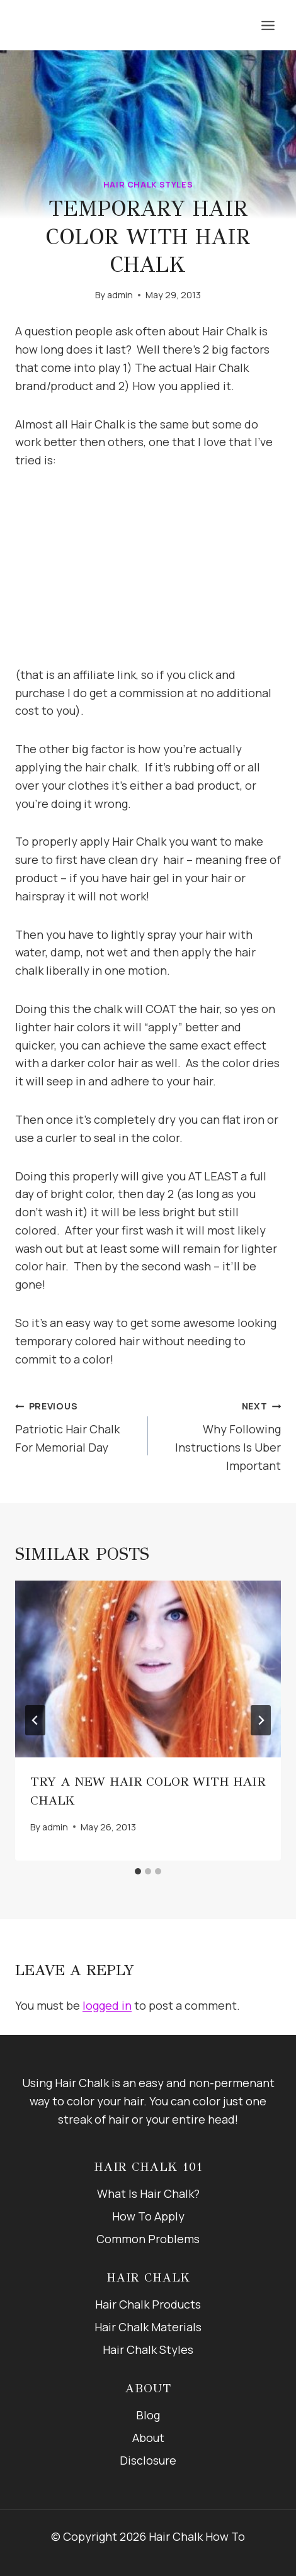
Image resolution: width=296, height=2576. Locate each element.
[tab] (138, 1871)
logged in (107, 2005)
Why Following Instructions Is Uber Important (220, 1434)
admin (120, 295)
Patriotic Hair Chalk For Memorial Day (76, 1425)
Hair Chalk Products (148, 2304)
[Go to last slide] (35, 1720)
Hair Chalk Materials (148, 2326)
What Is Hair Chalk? (148, 2193)
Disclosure (148, 2460)
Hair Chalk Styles (148, 184)
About (148, 2437)
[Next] (261, 1720)
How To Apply (148, 2216)
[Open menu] (267, 25)
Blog (148, 2414)
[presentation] (148, 1669)
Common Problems (148, 2238)
